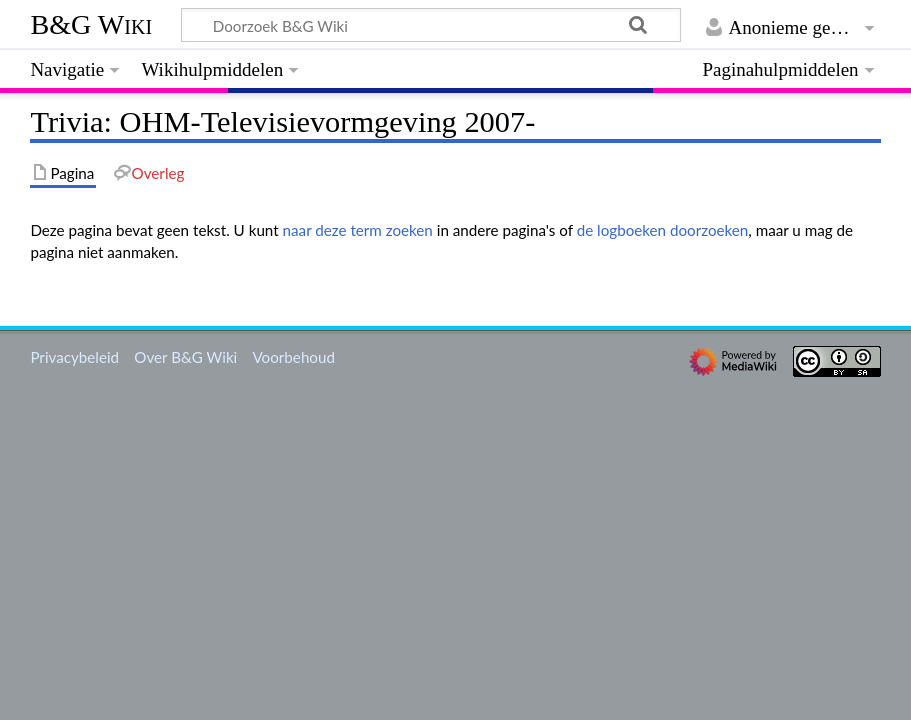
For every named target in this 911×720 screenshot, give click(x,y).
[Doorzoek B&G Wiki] (430, 25)
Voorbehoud (293, 357)
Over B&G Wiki (185, 357)
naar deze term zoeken (358, 230)
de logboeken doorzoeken (663, 230)
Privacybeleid (74, 357)
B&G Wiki (91, 24)
